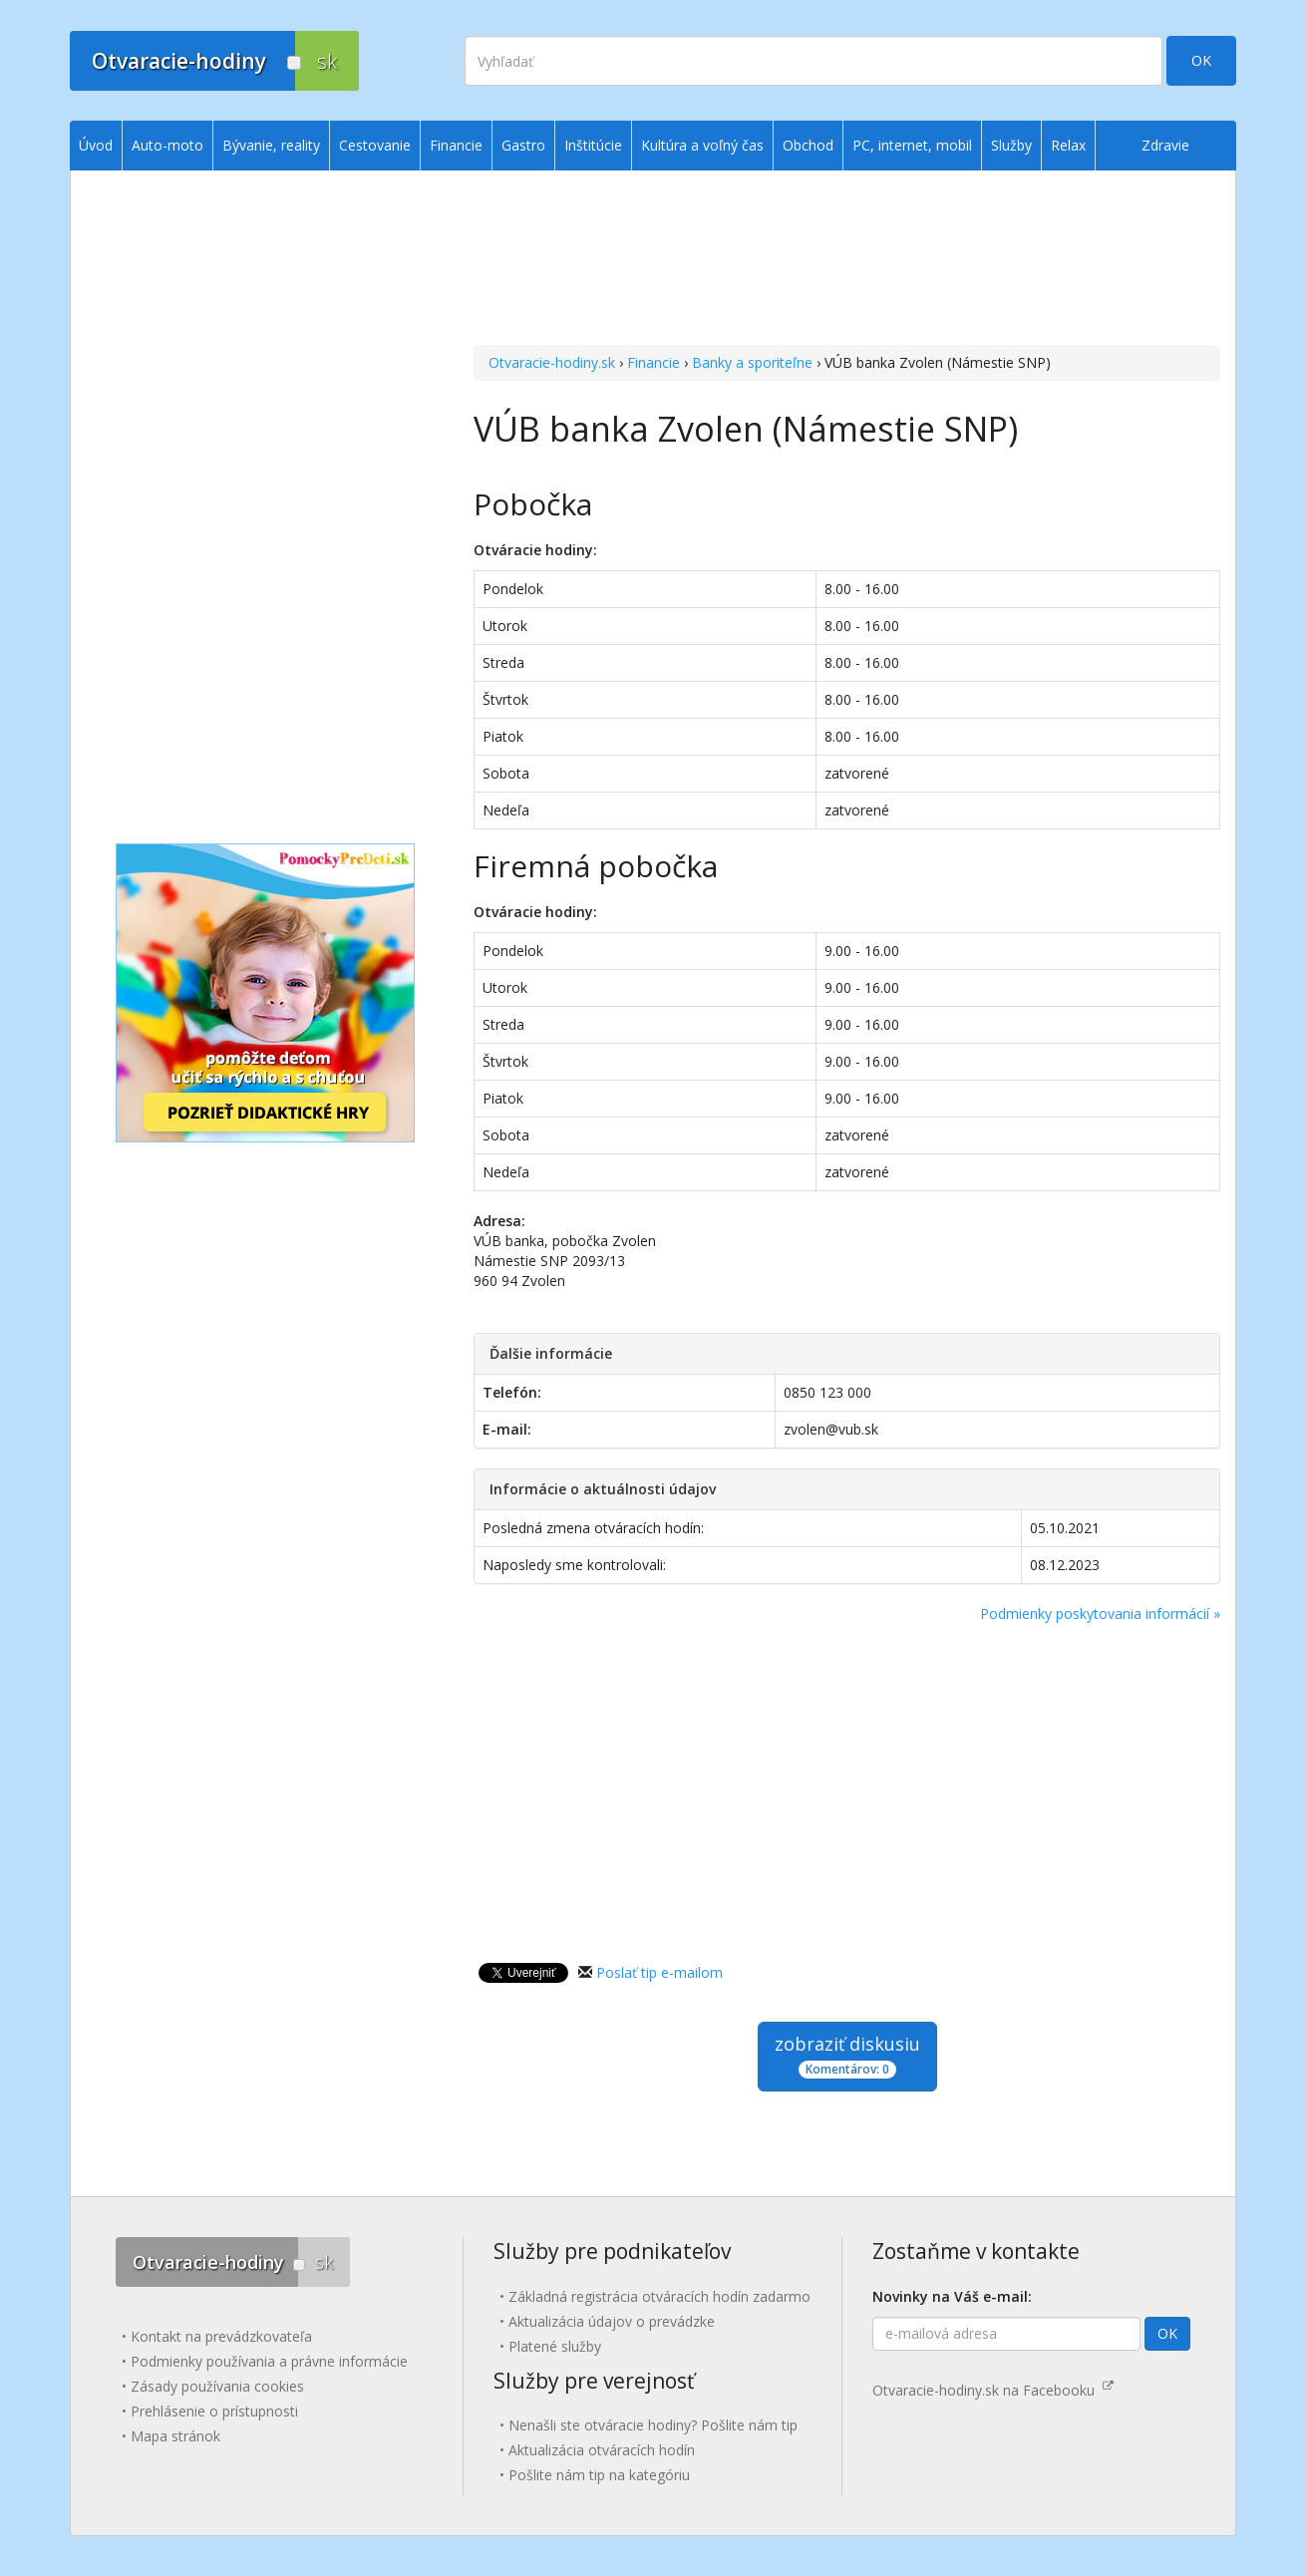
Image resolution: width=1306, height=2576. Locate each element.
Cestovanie (375, 145)
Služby (1011, 145)
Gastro (523, 145)
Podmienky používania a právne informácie (269, 2361)
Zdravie (1165, 145)
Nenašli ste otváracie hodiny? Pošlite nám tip (653, 2424)
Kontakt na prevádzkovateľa (221, 2336)
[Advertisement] (847, 260)
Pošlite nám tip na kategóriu (599, 2474)
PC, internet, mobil (912, 145)
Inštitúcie (593, 145)
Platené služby (554, 2346)
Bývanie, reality (271, 145)
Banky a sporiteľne (752, 362)
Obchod (808, 145)
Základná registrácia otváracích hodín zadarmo (659, 2296)
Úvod (96, 145)
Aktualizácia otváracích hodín (601, 2449)
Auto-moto (167, 145)
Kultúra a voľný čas (702, 145)
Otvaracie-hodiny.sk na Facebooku (993, 2390)
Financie (653, 362)
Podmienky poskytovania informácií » (1100, 1613)
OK (1201, 60)
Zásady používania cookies (217, 2386)
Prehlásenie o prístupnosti (214, 2411)
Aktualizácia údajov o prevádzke (611, 2321)
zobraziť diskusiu (847, 2055)
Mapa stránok (175, 2435)
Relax (1068, 145)
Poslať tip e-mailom (659, 1972)
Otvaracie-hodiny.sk (552, 362)
